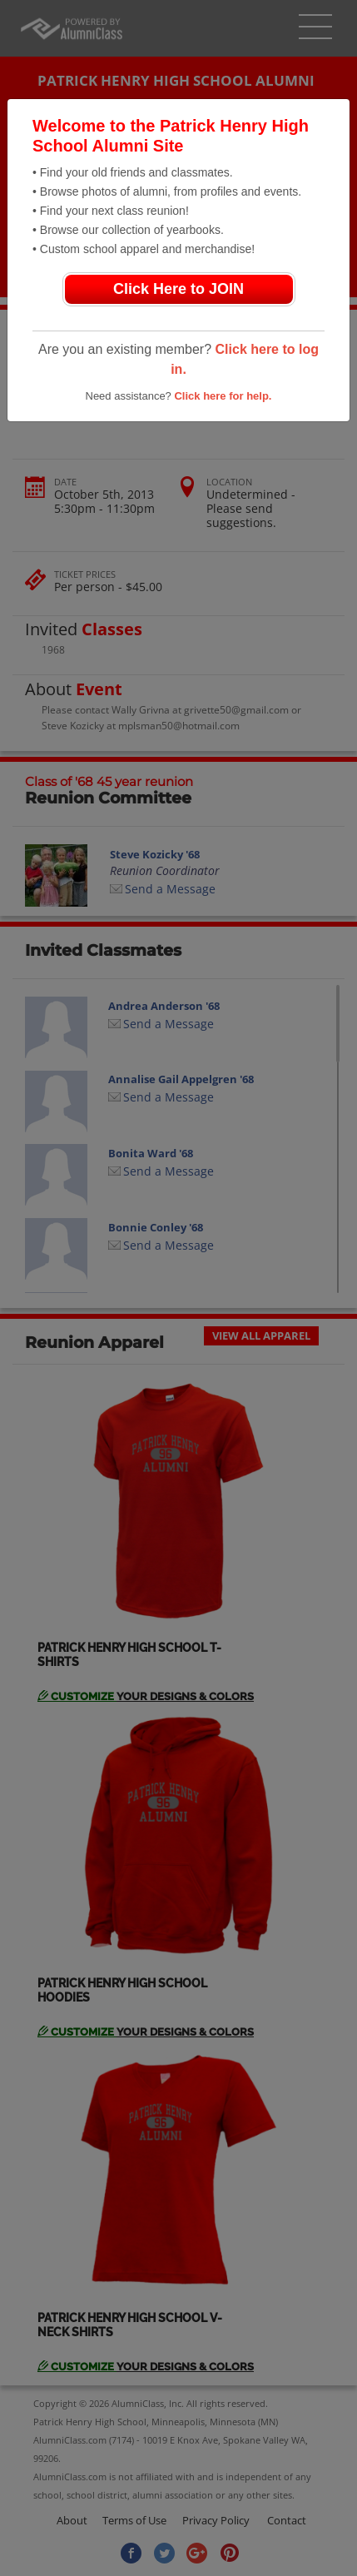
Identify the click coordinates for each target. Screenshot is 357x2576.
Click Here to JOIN (178, 289)
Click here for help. (222, 396)
